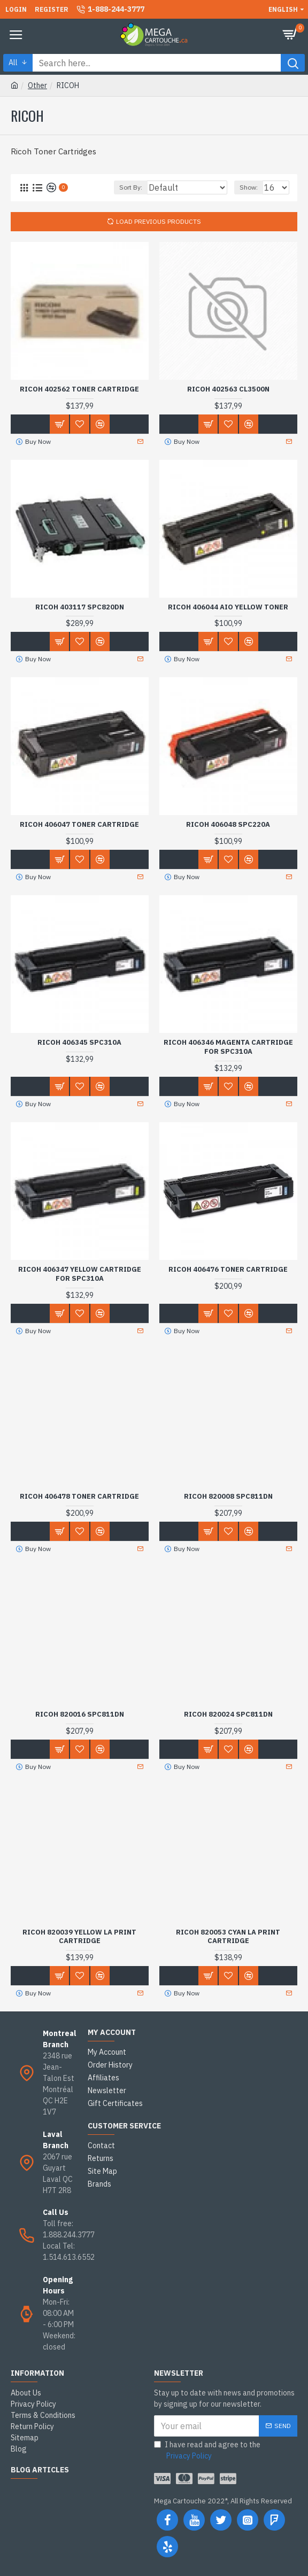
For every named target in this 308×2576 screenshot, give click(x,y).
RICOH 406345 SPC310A (79, 1042)
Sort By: (130, 187)
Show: (249, 187)
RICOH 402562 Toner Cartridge (79, 389)
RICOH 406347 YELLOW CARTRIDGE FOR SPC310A (79, 1274)
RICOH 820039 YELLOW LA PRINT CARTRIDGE (79, 1937)
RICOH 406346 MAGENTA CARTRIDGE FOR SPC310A (228, 1047)
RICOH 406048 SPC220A (228, 824)
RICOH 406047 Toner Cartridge (79, 824)
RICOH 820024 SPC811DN (228, 1714)
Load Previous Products (158, 221)
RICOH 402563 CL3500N (228, 389)
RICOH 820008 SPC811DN (228, 1496)
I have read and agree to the (207, 2451)
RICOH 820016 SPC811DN (79, 1714)
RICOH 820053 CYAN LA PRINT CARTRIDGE (228, 1937)
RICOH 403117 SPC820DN (79, 607)
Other (37, 85)
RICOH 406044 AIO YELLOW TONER (228, 607)
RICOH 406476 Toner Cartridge (228, 1269)
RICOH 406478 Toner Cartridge (79, 1496)
